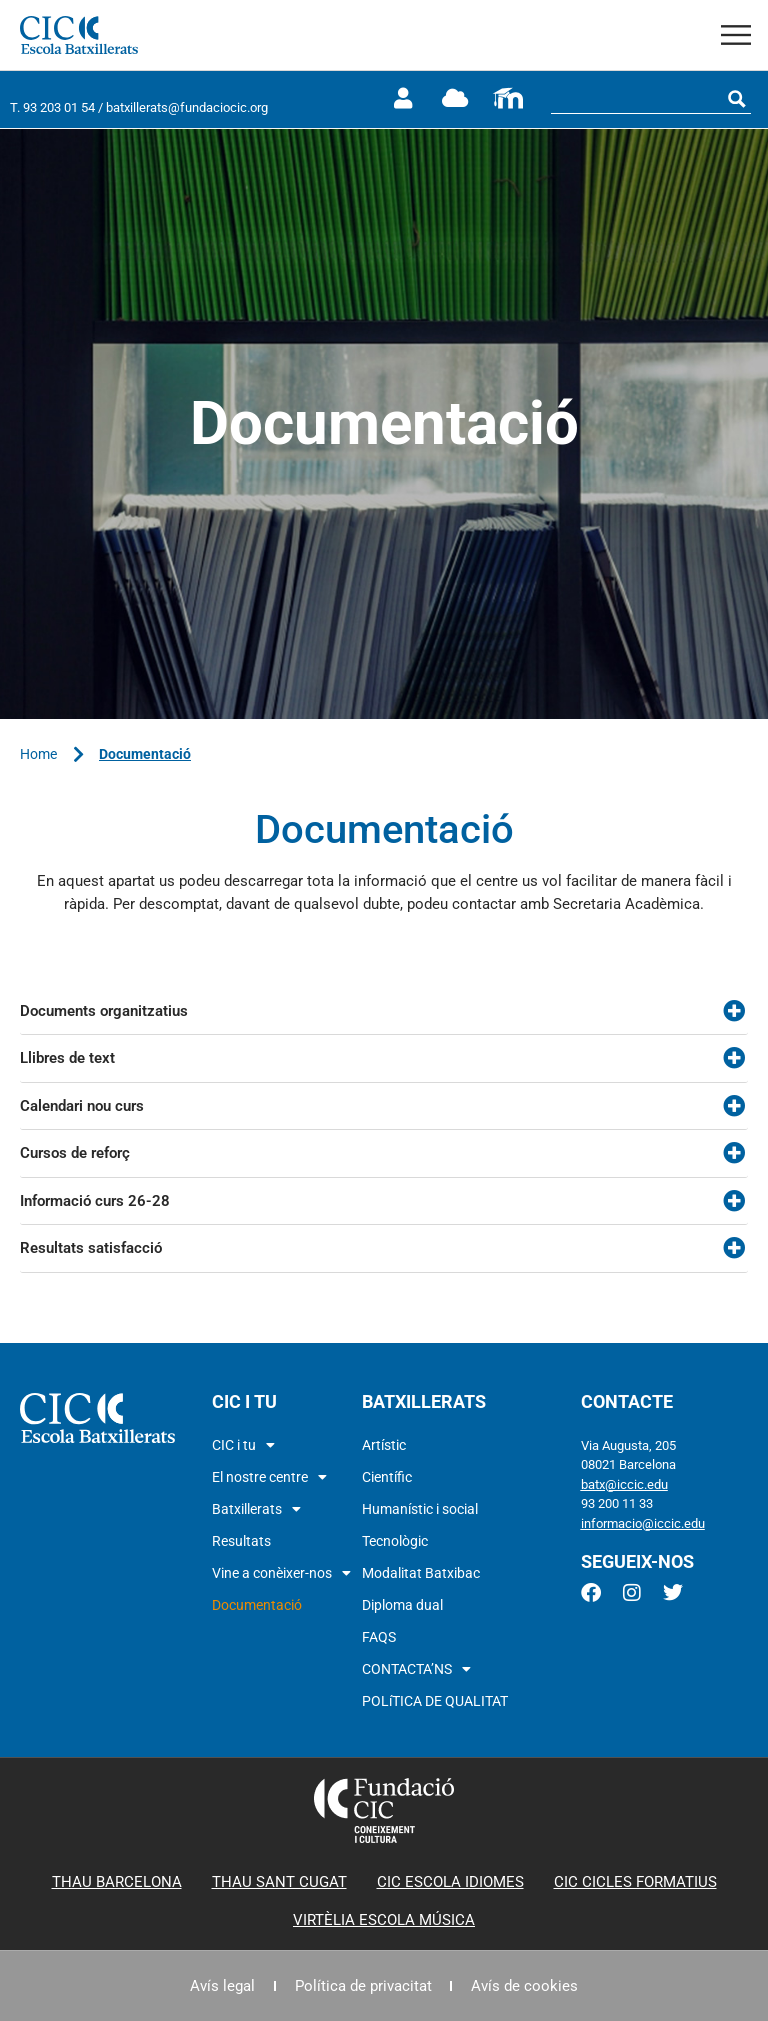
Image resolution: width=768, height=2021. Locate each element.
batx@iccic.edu (624, 1484)
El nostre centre (269, 1477)
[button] (736, 35)
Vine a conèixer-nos (281, 1573)
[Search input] (638, 99)
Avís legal (220, 1986)
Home (38, 754)
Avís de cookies (527, 1986)
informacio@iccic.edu (643, 1523)
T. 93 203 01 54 (52, 107)
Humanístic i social (420, 1509)
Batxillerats (256, 1509)
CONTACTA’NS (416, 1669)
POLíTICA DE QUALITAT (435, 1701)
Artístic (384, 1445)
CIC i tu (243, 1445)
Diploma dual (402, 1605)
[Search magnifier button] (737, 99)
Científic (387, 1477)
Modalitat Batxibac (421, 1573)
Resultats (241, 1541)
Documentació (257, 1605)
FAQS (379, 1637)
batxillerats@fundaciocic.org (187, 107)
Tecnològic (395, 1541)
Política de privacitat (363, 1986)
